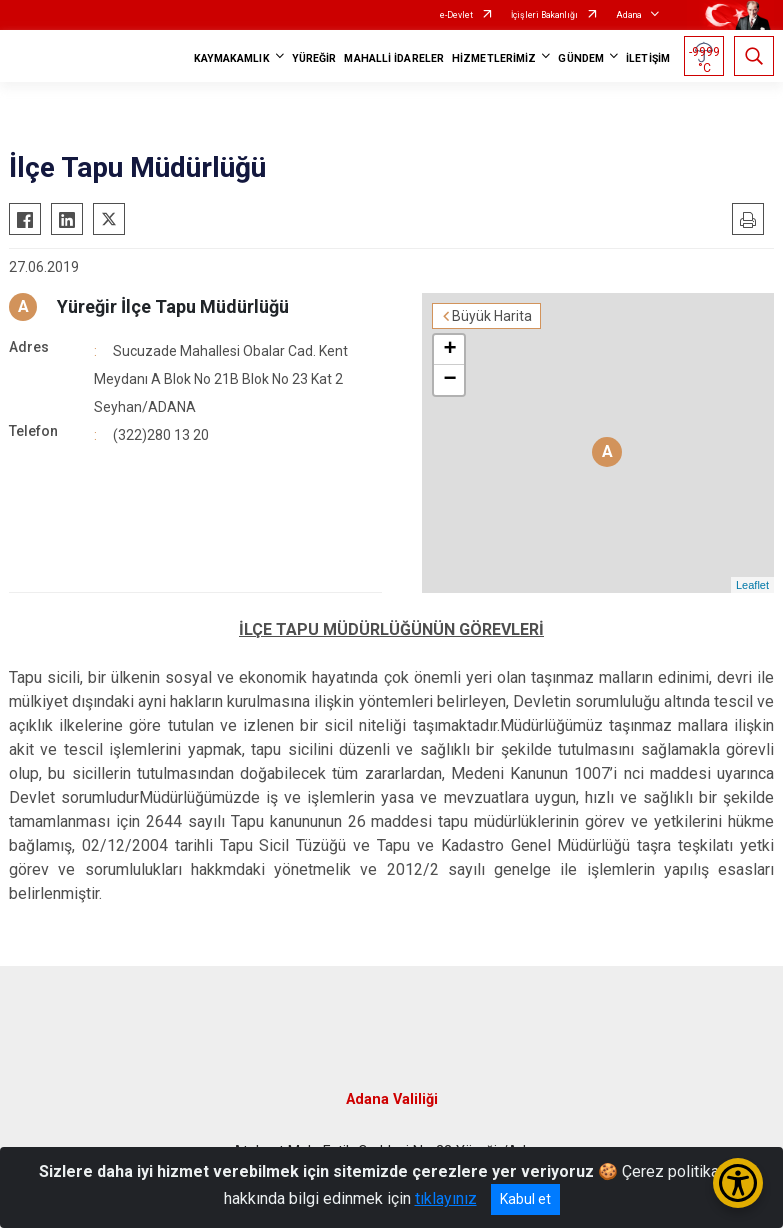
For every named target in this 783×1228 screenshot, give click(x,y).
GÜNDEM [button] (581, 58)
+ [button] (449, 350)
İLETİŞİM (648, 58)
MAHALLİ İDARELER (394, 58)
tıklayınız (446, 1198)
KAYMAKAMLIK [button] (232, 58)
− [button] (449, 380)
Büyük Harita (492, 316)
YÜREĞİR (314, 58)
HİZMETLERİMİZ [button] (494, 58)
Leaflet (752, 585)
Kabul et (525, 1199)
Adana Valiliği (392, 1099)
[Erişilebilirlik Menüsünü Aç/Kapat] (738, 1183)
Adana (629, 15)
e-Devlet (456, 15)
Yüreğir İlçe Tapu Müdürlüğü (173, 306)
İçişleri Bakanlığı (544, 15)
